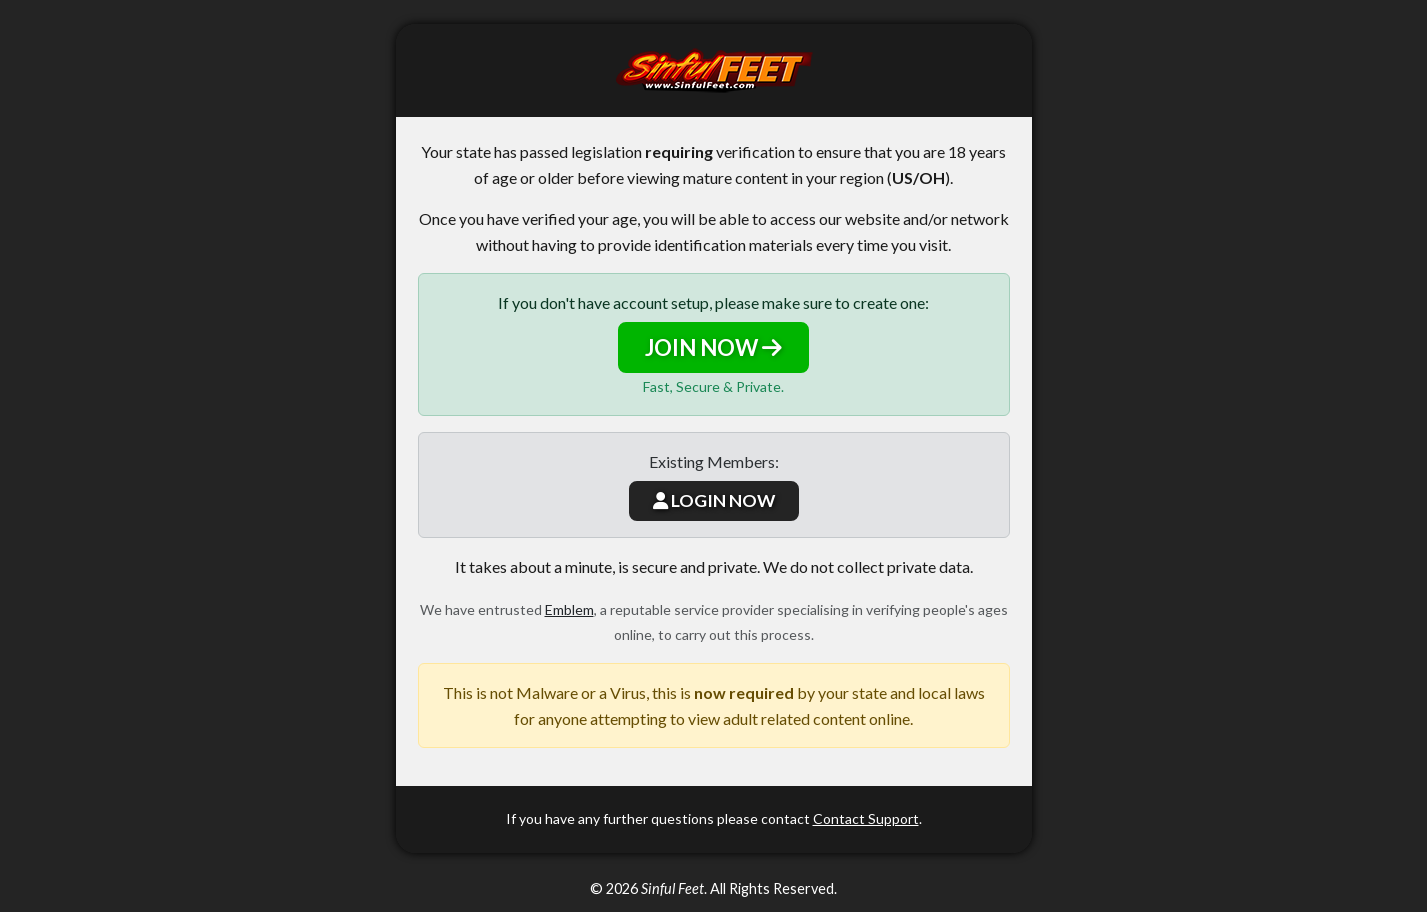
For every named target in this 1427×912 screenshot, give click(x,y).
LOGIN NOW (714, 500)
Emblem (569, 609)
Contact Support (866, 818)
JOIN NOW (713, 347)
